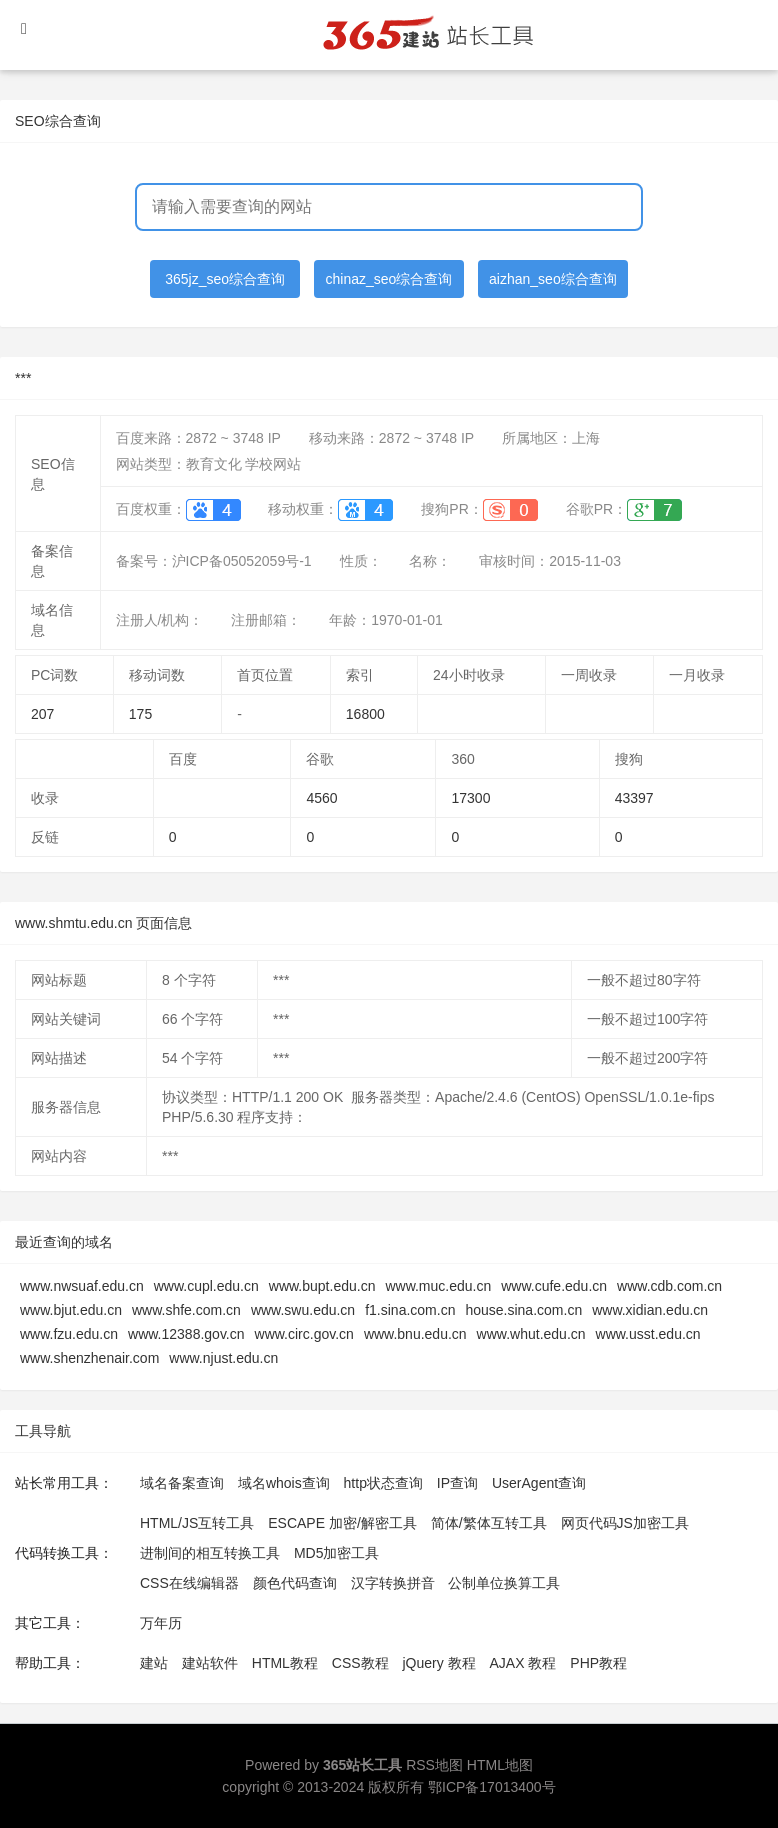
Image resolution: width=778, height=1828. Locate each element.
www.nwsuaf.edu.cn (82, 1286)
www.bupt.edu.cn (322, 1286)
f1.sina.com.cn (410, 1310)
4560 (321, 798)
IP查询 (457, 1483)
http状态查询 (383, 1483)
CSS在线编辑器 (189, 1583)
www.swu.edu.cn (303, 1310)
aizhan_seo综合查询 (553, 279)
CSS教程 (360, 1663)
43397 (634, 798)
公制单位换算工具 (504, 1583)
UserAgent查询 (539, 1483)
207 (42, 714)
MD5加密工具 (337, 1553)
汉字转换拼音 (393, 1583)
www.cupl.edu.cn (206, 1286)
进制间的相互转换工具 (210, 1553)
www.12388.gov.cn (186, 1334)
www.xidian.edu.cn (650, 1310)
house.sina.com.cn (523, 1310)
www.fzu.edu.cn (69, 1334)
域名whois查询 (284, 1483)
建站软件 (210, 1663)
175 (140, 714)
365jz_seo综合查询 (225, 279)
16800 (365, 714)
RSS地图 (434, 1765)
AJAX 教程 (523, 1663)
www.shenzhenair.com (89, 1358)
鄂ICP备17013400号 (492, 1787)
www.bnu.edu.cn (415, 1334)
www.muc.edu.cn (438, 1286)
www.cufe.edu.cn (554, 1286)
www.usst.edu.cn (648, 1334)
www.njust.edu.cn (223, 1358)
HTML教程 (285, 1663)
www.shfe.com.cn (186, 1310)
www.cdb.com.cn (669, 1286)
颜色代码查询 (295, 1583)
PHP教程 (598, 1663)
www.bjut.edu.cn (71, 1310)
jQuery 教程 (438, 1663)
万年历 (161, 1623)
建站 (154, 1663)
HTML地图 (500, 1765)
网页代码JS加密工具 (625, 1523)
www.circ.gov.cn (304, 1334)
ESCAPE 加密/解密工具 (342, 1523)
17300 (470, 798)
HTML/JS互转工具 (197, 1523)
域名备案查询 (182, 1483)
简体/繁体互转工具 (489, 1523)
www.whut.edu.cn (531, 1334)
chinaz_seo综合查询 (389, 279)
